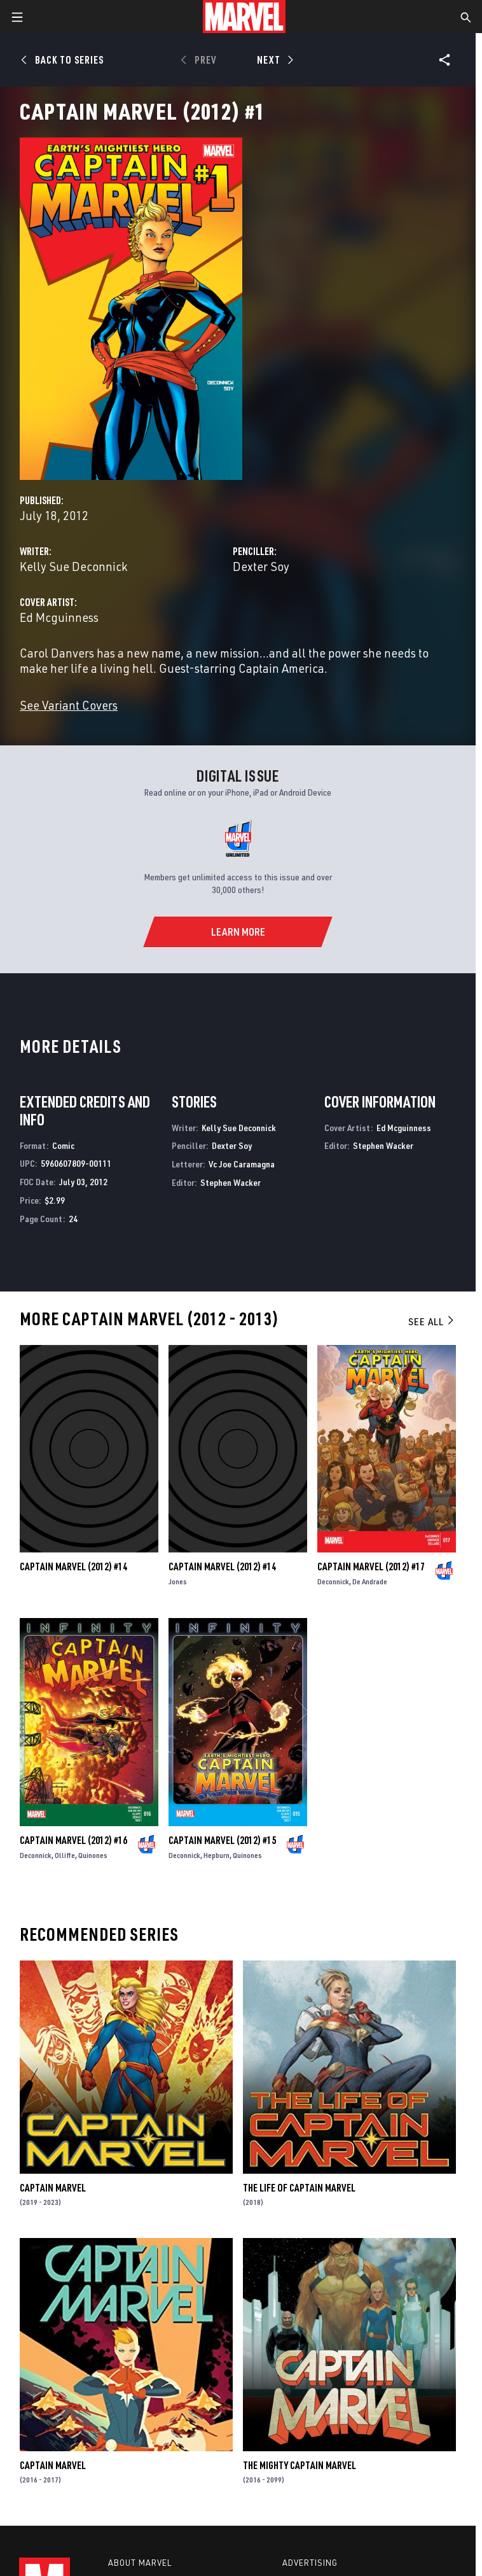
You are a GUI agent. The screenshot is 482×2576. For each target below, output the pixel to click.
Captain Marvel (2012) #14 (73, 1566)
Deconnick (333, 1581)
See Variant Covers (69, 705)
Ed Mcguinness (59, 617)
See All (431, 1321)
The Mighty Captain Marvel (299, 2465)
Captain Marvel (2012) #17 (371, 1566)
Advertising (310, 2563)
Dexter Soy (261, 566)
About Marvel (140, 2563)
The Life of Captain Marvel (299, 2187)
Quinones (92, 1855)
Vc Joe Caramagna (242, 1163)
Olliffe (65, 1855)
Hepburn (216, 1855)
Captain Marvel (53, 2187)
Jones (178, 1581)
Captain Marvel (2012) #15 (222, 1840)
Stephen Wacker (230, 1182)
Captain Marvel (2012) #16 (73, 1840)
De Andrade (369, 1581)
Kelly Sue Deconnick (73, 566)
